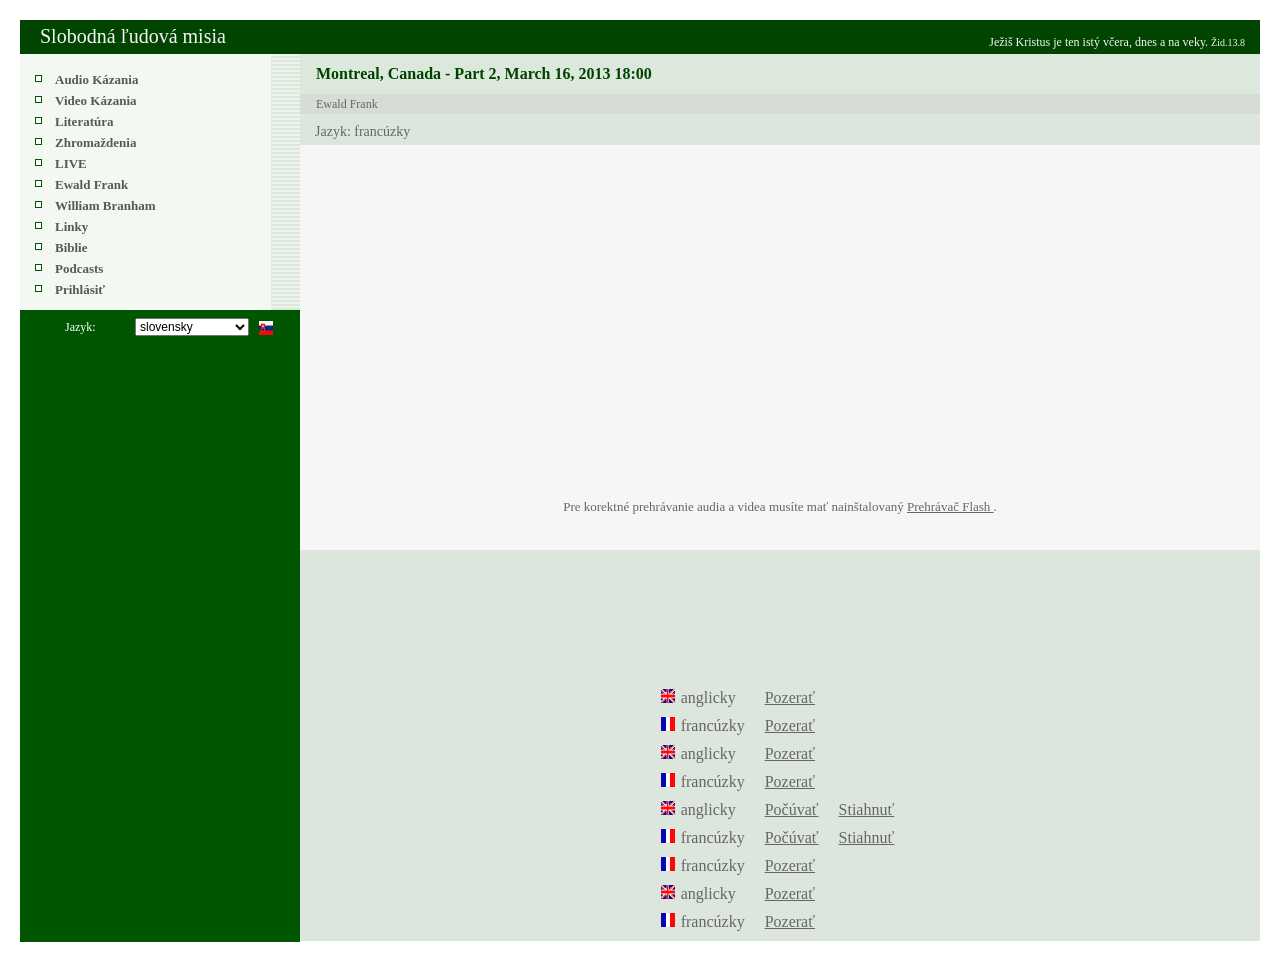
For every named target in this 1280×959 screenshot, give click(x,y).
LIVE (71, 163)
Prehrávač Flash (950, 506)
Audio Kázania (96, 79)
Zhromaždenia (95, 142)
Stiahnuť (867, 809)
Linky (71, 226)
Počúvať (792, 809)
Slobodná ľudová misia (133, 36)
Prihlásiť (80, 289)
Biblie (71, 247)
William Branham (105, 205)
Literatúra (84, 121)
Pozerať (790, 697)
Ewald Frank (91, 184)
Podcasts (79, 268)
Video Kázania (96, 100)
